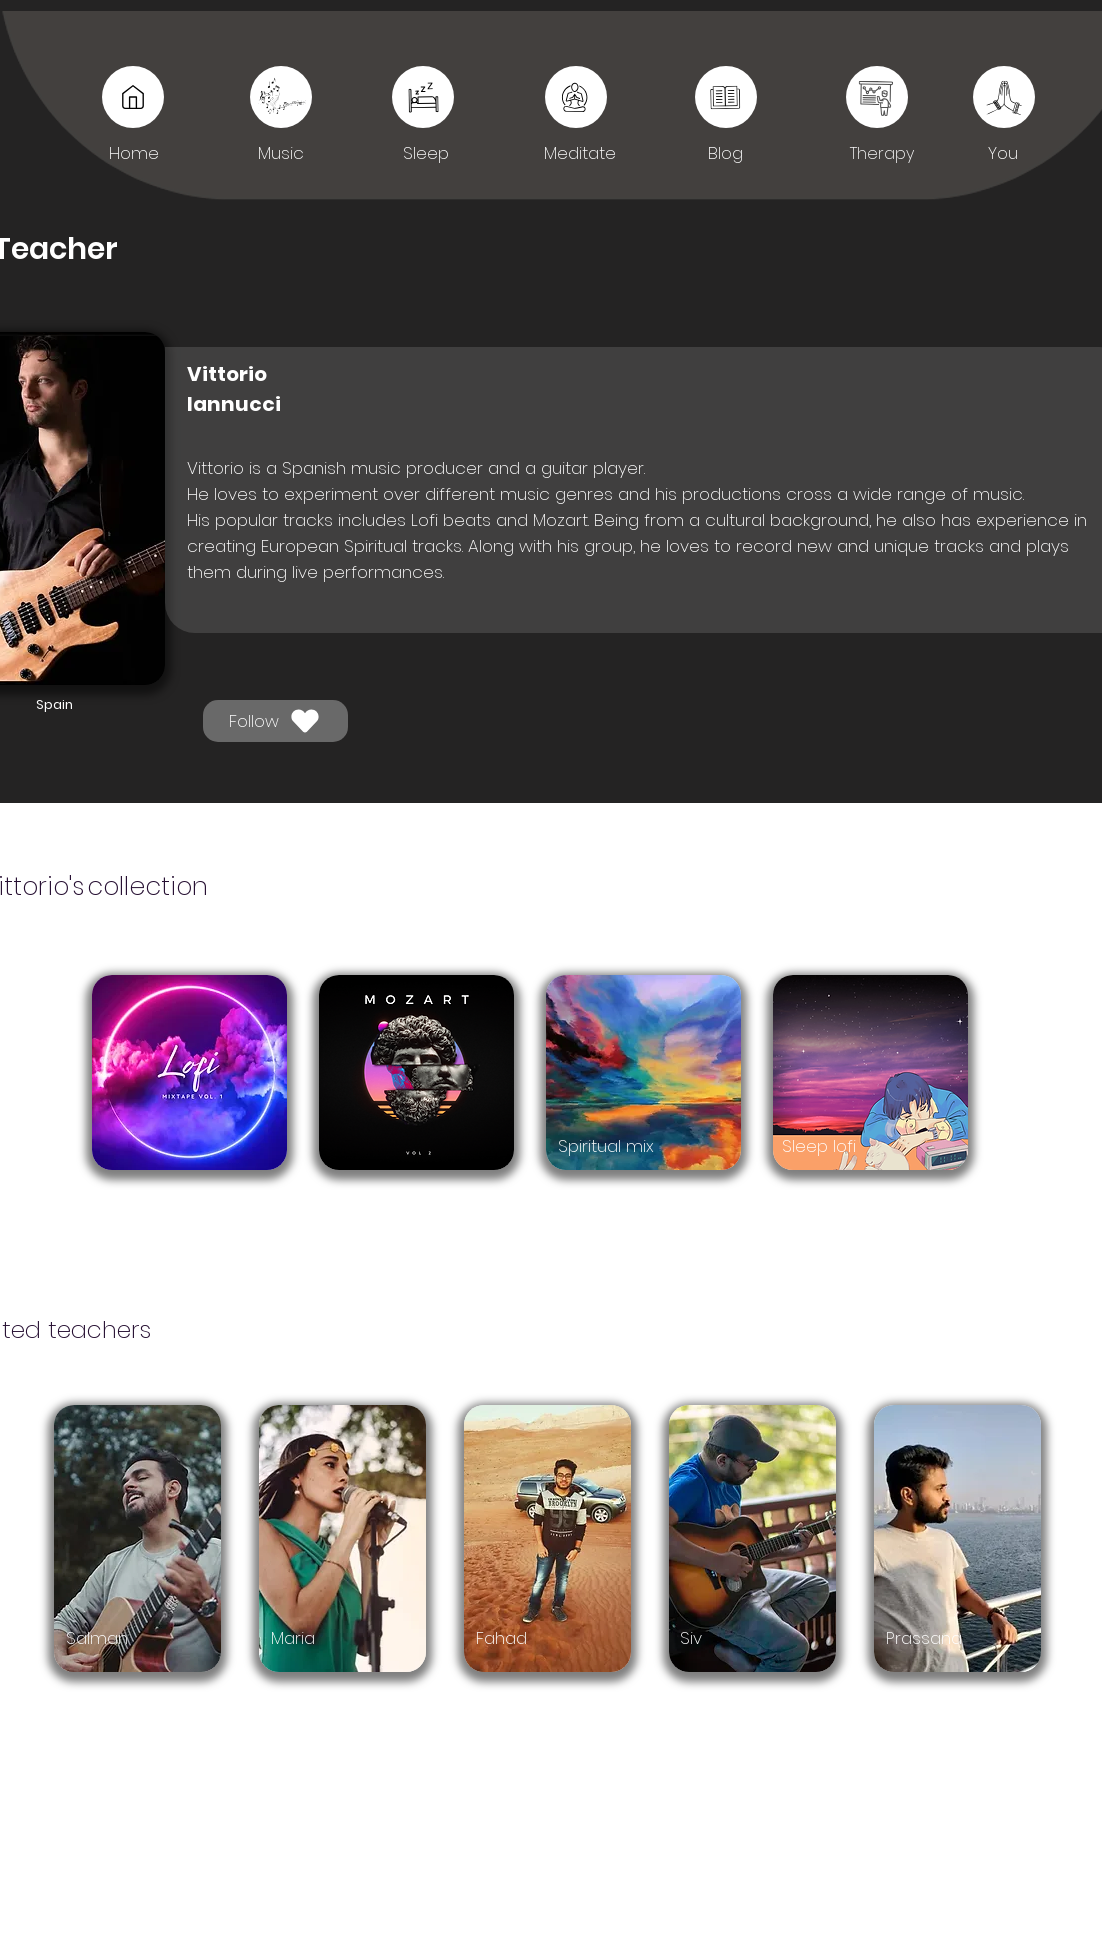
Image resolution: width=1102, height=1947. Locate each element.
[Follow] (275, 721)
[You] (877, 97)
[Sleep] (726, 97)
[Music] (133, 97)
